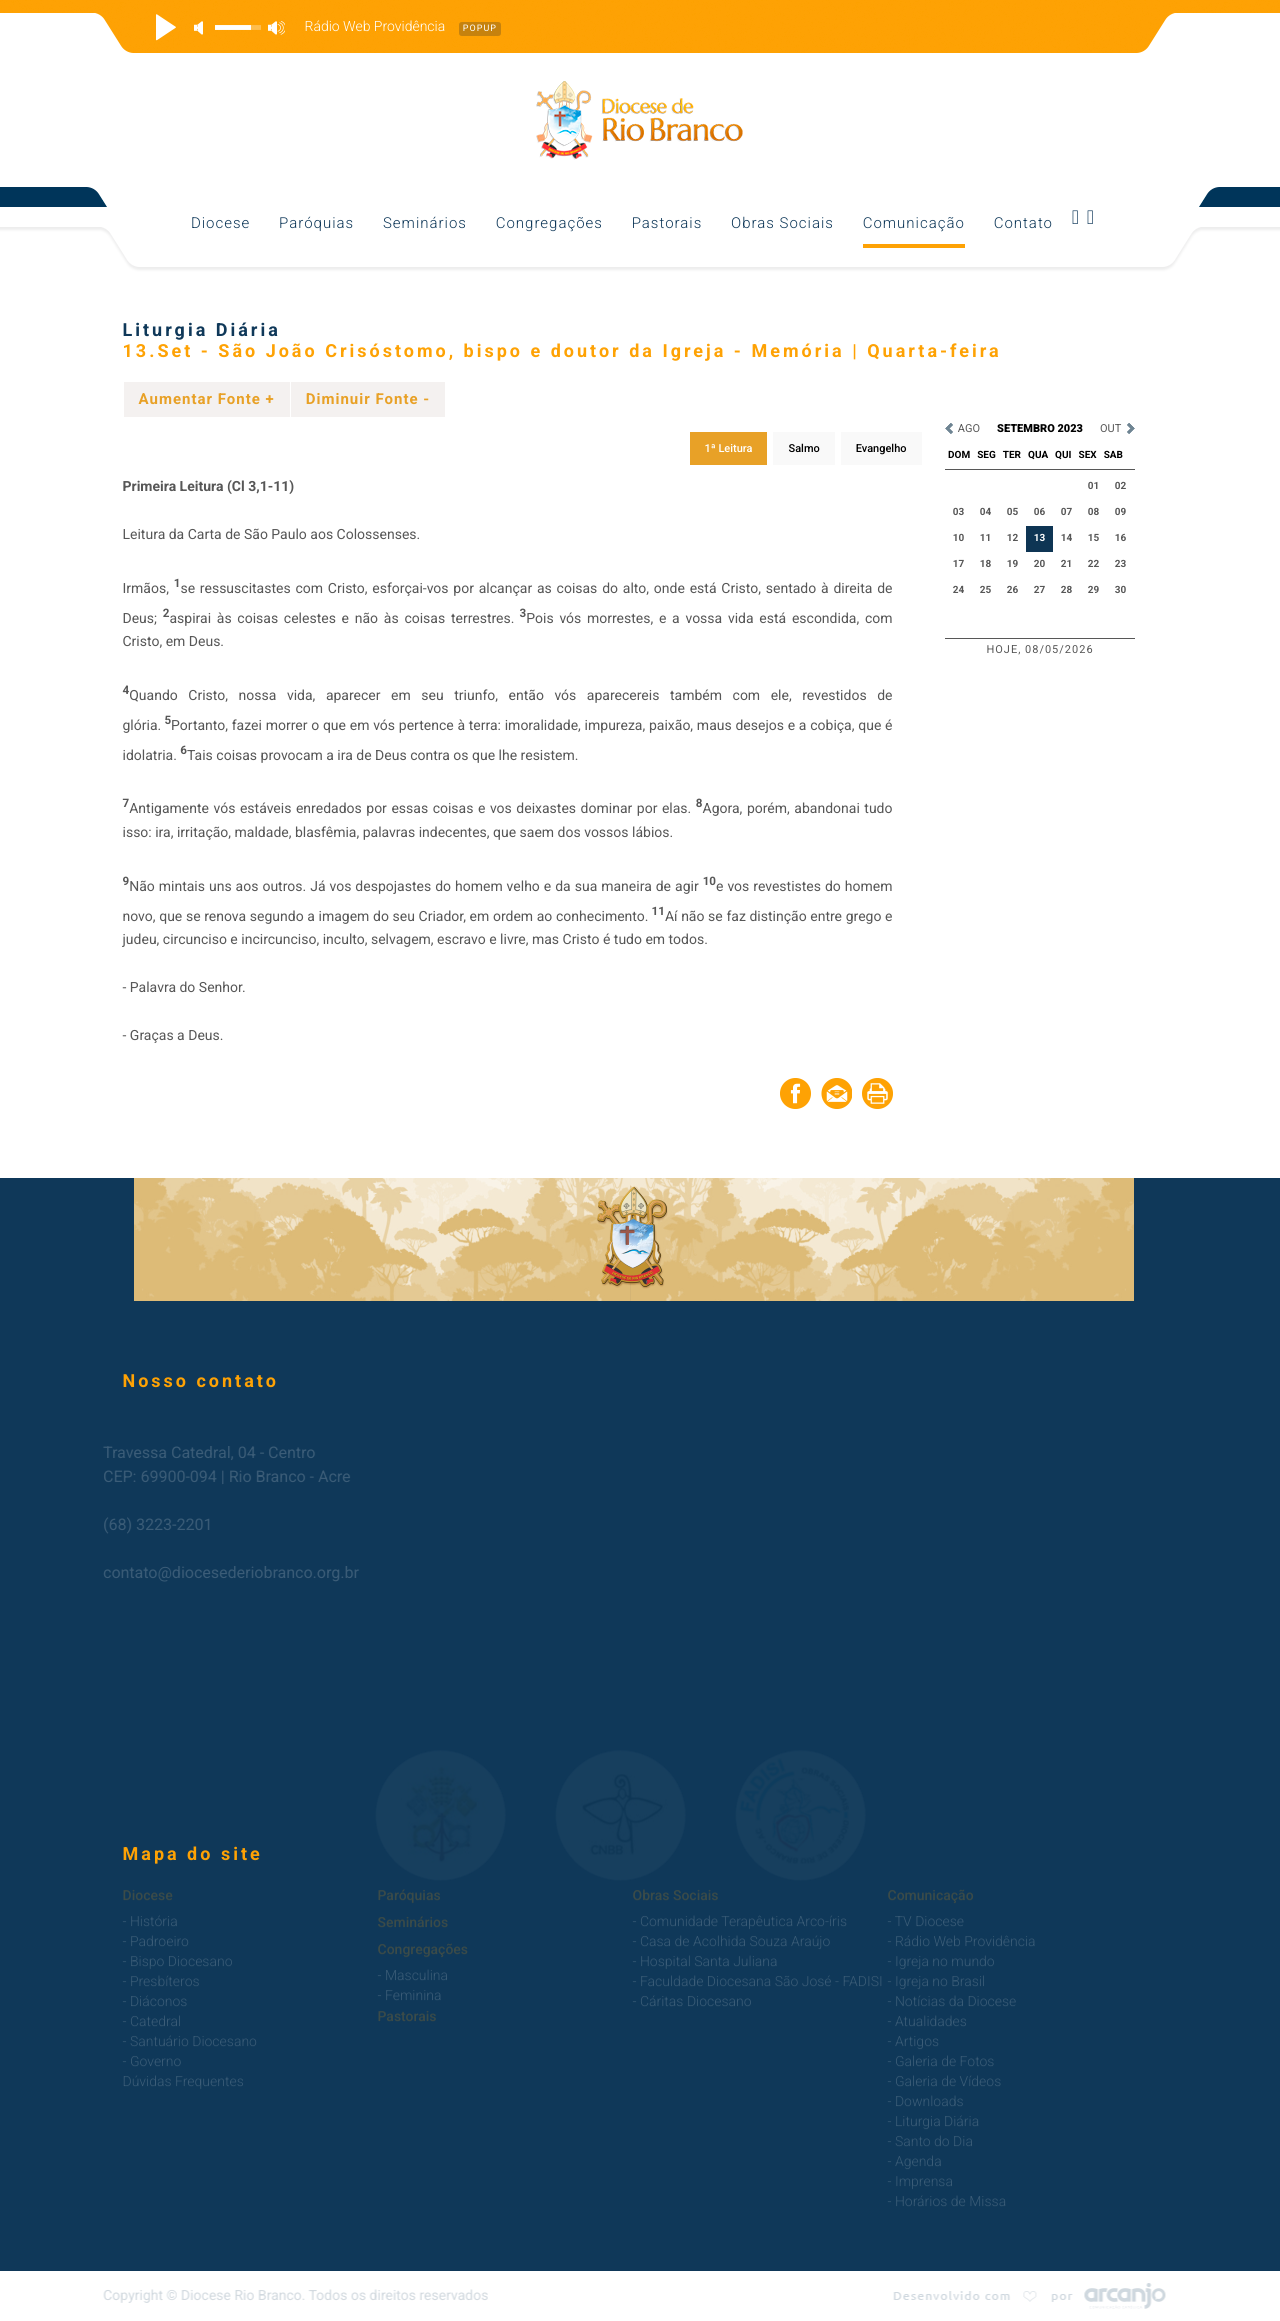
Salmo (803, 448)
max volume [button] (276, 27)
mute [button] (202, 27)
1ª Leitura (729, 448)
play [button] (163, 27)
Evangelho (881, 448)
